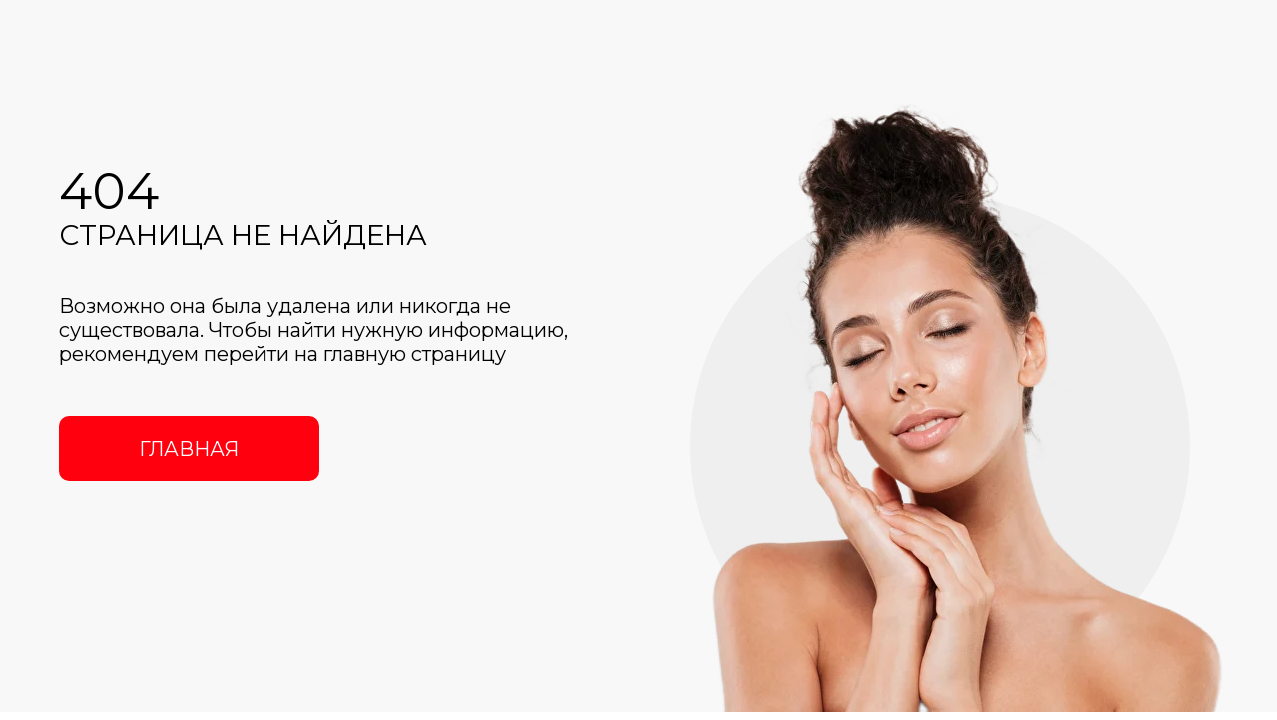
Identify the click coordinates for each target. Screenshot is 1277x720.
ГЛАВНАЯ (189, 449)
